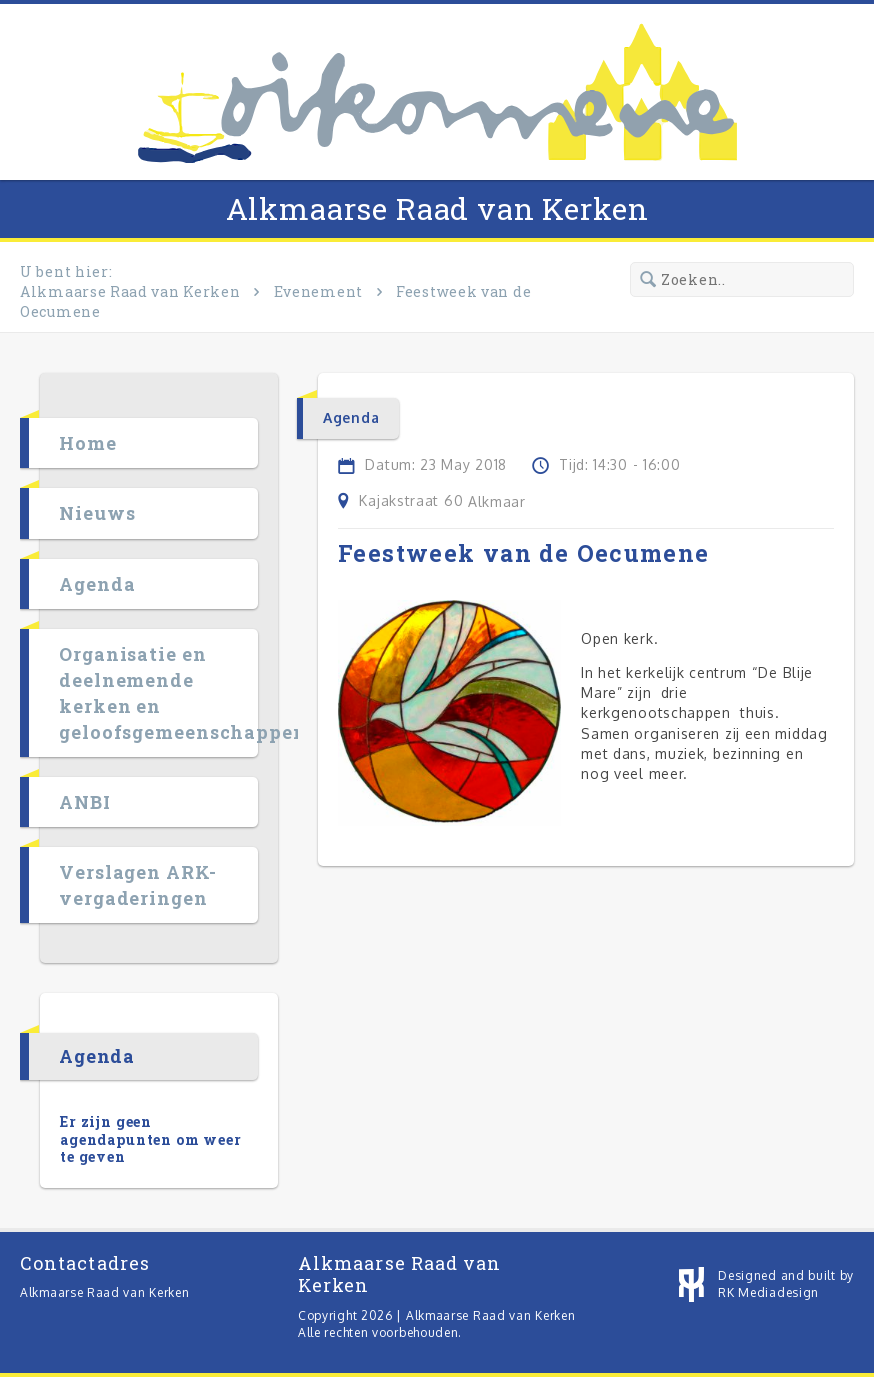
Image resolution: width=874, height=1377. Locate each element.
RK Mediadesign (768, 1292)
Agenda (97, 584)
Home (88, 443)
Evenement (318, 291)
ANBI (85, 802)
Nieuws (97, 513)
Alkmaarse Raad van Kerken (437, 208)
